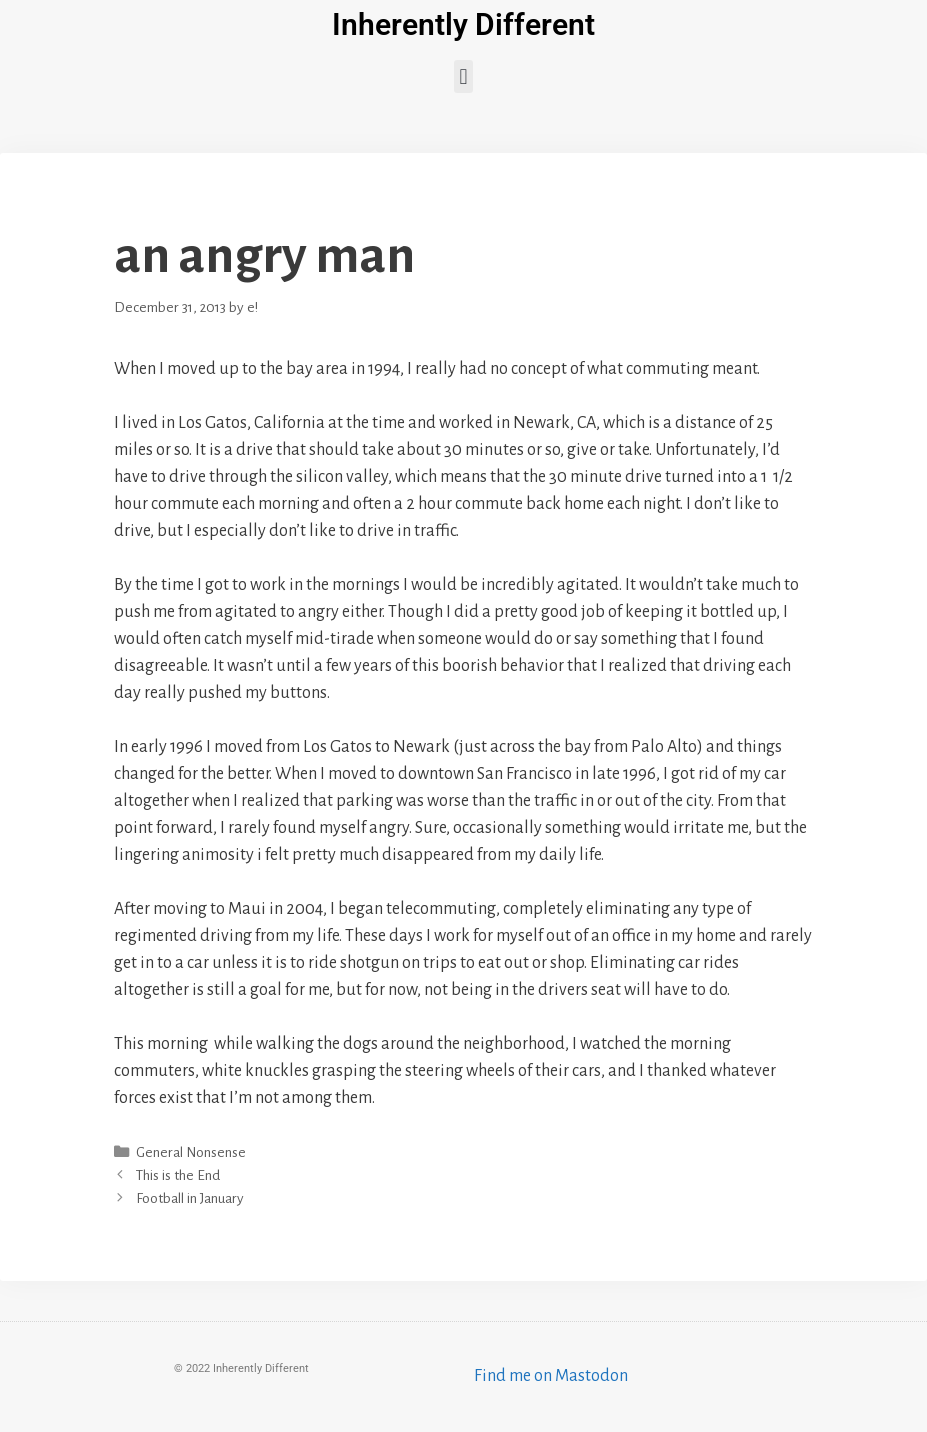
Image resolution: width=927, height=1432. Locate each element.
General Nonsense (191, 1152)
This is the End (178, 1175)
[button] (463, 76)
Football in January (190, 1198)
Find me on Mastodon (551, 1376)
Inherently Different (463, 24)
